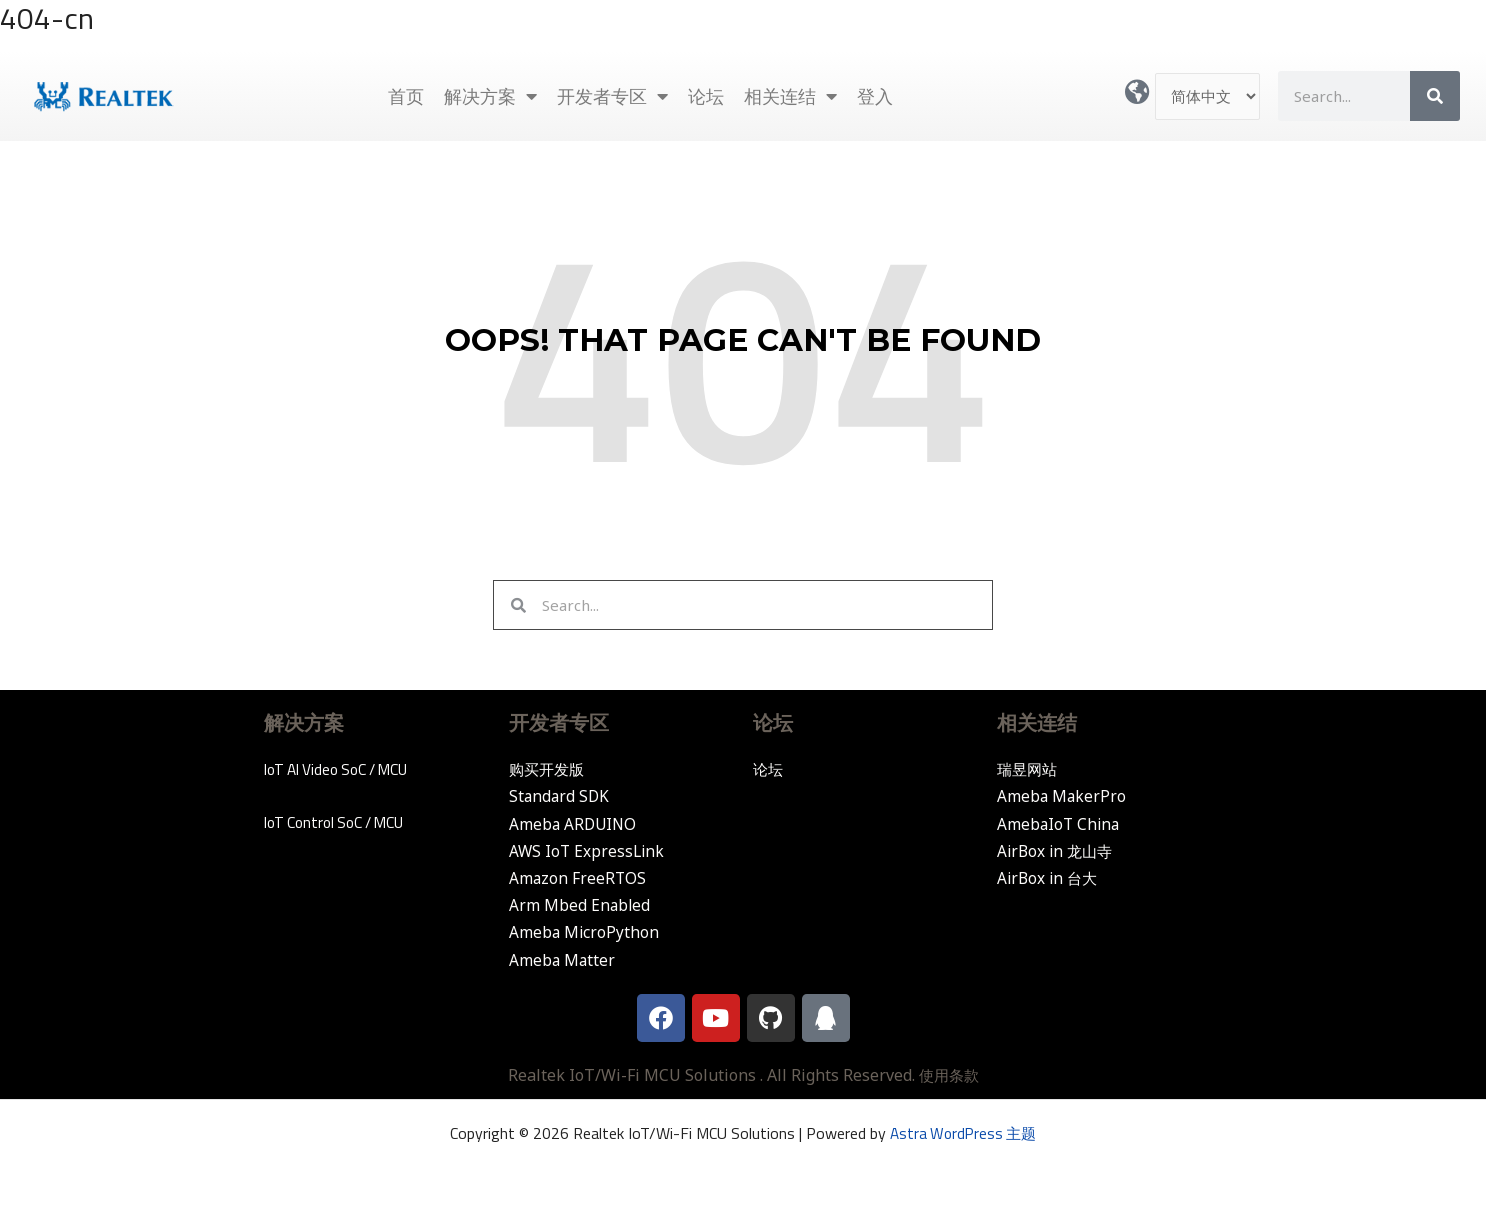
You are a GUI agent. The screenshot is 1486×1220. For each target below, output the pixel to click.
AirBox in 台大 (1049, 878)
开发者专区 (612, 96)
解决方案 (490, 96)
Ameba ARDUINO (574, 824)
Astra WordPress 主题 (963, 1133)
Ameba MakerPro (1062, 796)
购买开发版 (549, 769)
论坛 (706, 96)
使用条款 (949, 1075)
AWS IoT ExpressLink (588, 851)
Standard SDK (560, 796)
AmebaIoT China (1060, 824)
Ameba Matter (563, 960)
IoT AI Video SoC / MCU (342, 769)
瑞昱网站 (1029, 769)
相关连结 (790, 96)
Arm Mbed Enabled (580, 905)
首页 (406, 96)
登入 (875, 96)
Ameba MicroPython (585, 932)
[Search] (1435, 96)
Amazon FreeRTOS (578, 878)
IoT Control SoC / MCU (339, 822)
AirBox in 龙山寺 (1057, 851)
